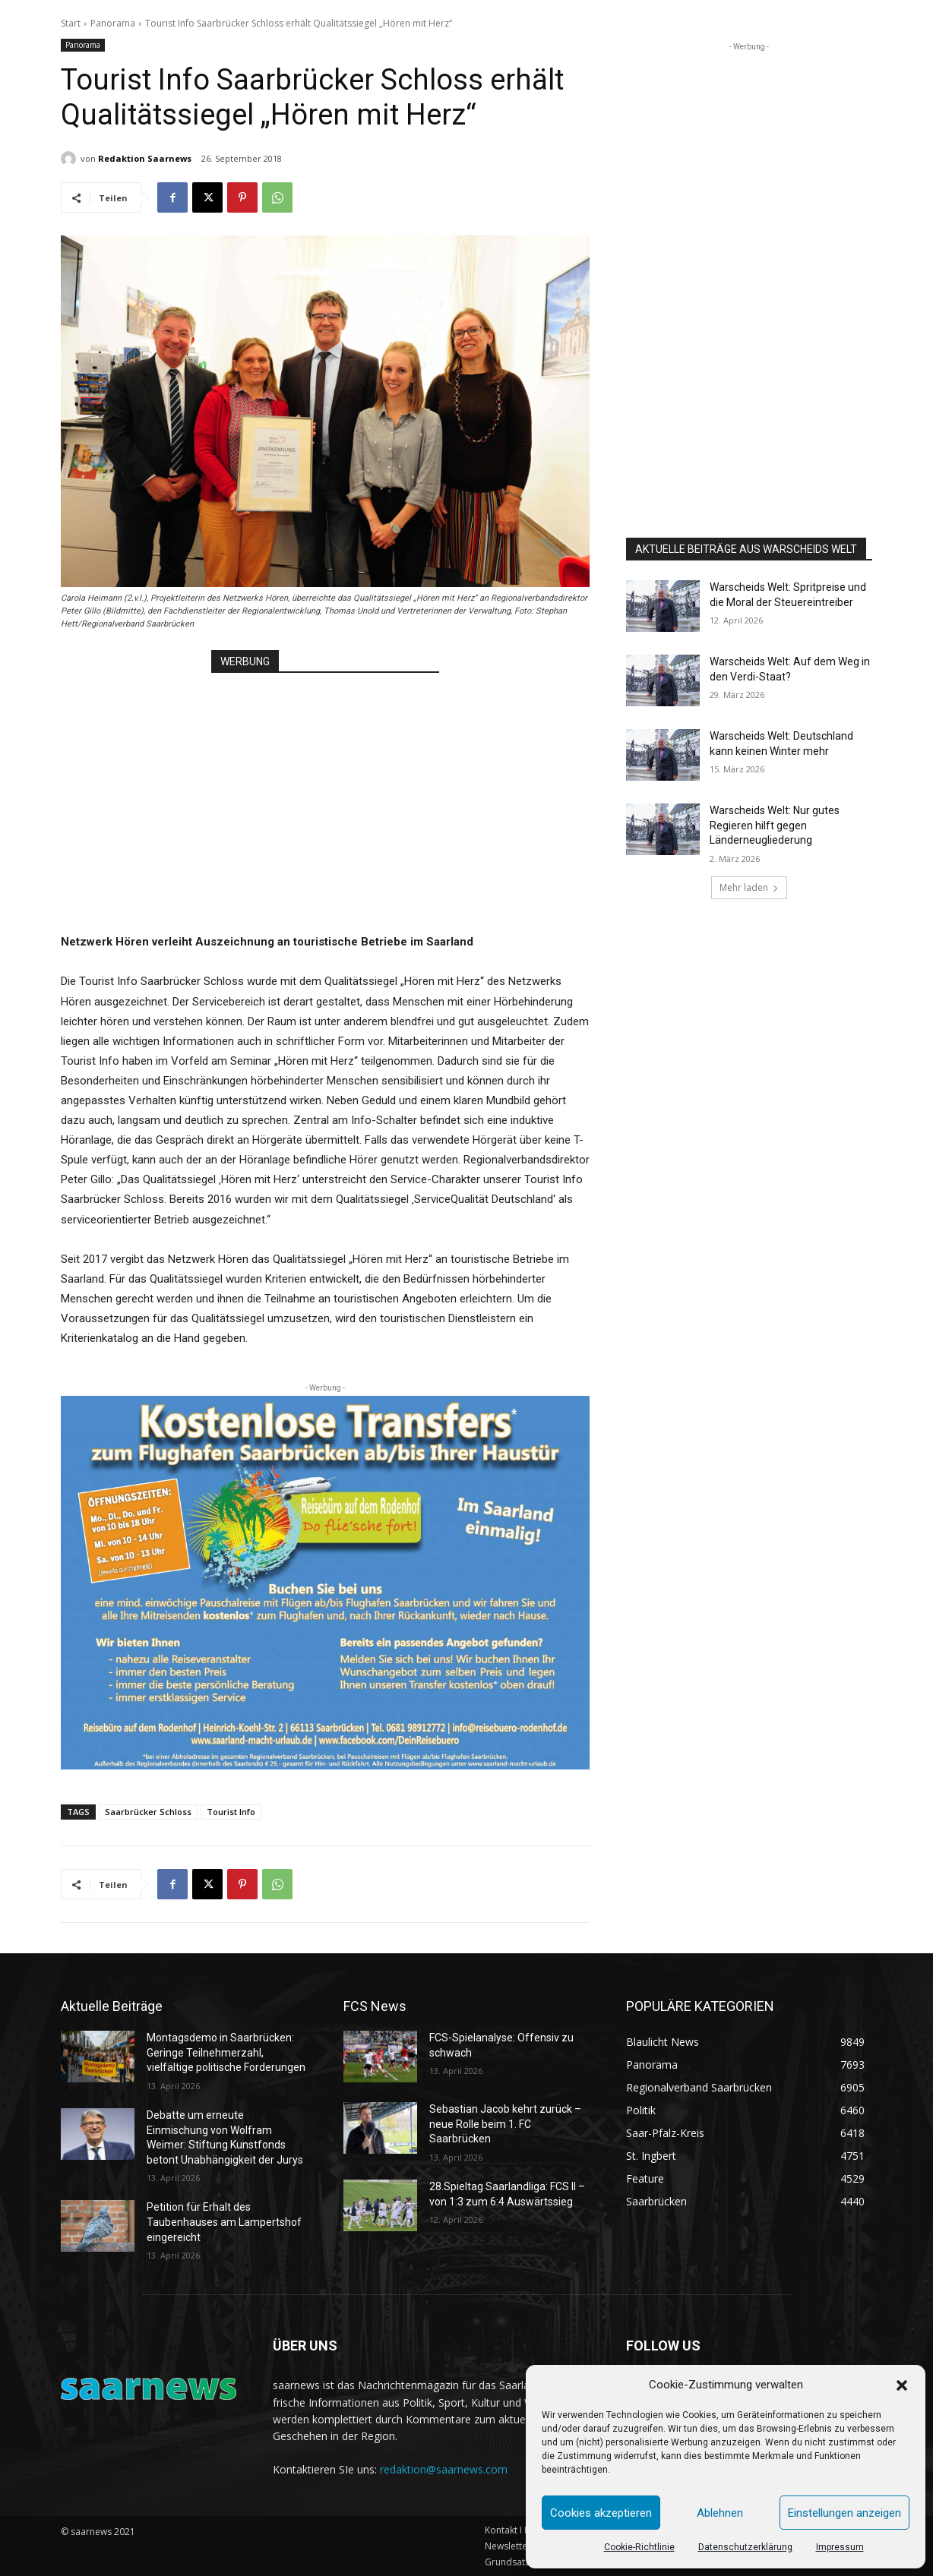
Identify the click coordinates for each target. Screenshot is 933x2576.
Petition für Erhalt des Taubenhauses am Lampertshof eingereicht (224, 2222)
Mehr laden (749, 887)
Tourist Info (231, 1811)
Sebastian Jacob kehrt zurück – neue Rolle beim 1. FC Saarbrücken (505, 2124)
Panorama (112, 23)
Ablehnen (720, 2513)
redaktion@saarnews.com (444, 2469)
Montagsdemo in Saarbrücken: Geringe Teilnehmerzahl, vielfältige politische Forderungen (226, 2052)
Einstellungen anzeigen (844, 2513)
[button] (901, 2385)
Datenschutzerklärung (745, 2547)
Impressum (840, 2547)
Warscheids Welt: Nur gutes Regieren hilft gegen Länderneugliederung (775, 825)
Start (71, 23)
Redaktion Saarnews (144, 158)
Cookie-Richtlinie (639, 2547)
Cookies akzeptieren (601, 2513)
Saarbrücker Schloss (148, 1811)
